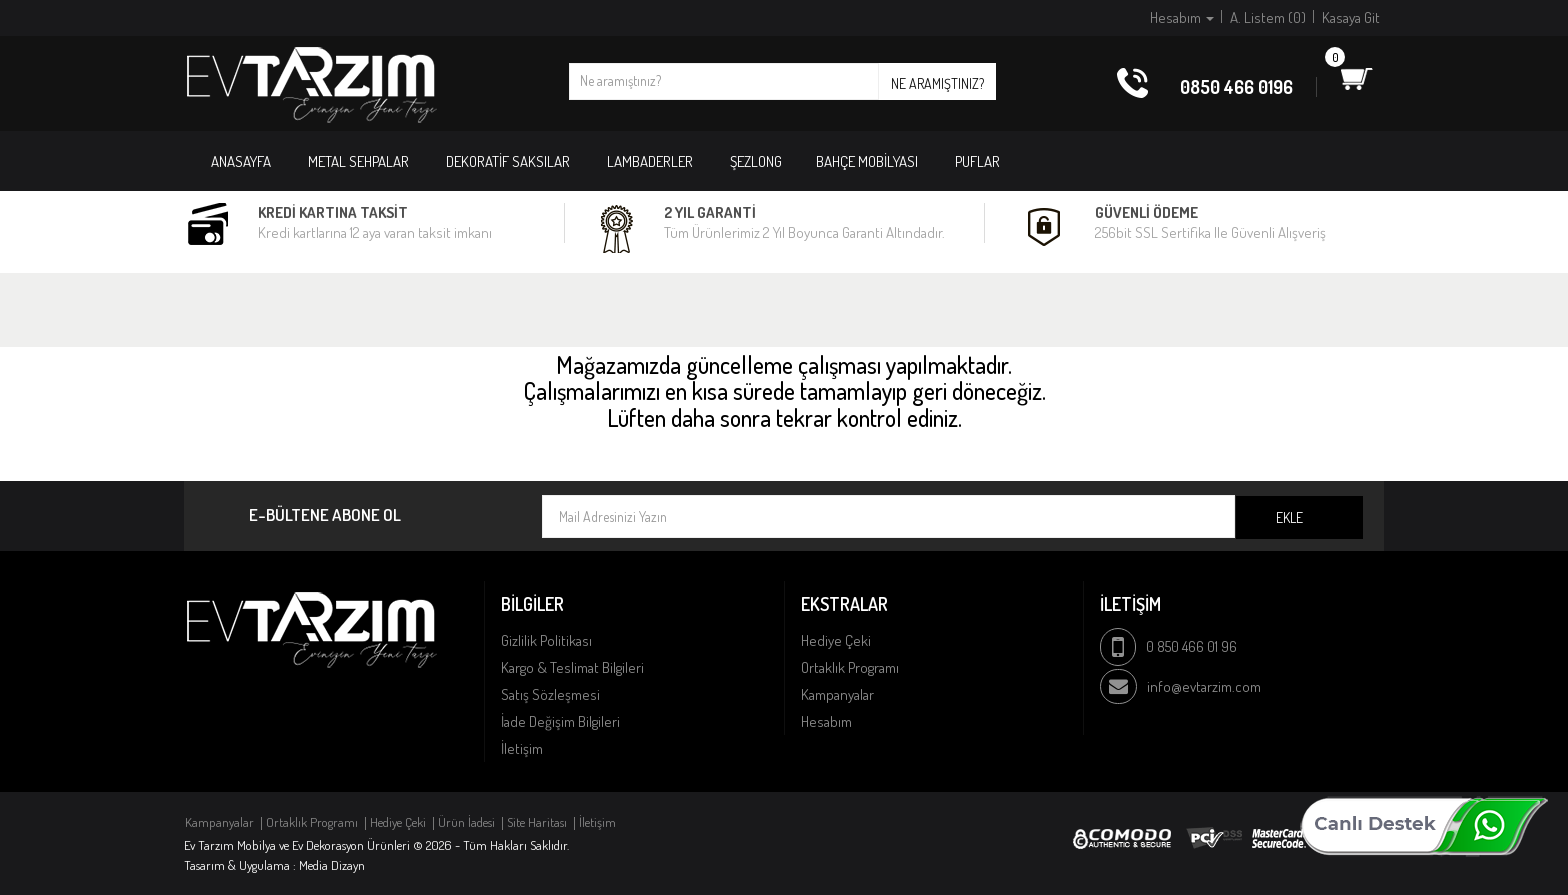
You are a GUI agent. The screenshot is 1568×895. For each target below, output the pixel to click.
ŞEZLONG (756, 161)
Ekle (1289, 517)
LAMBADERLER (650, 161)
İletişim (522, 748)
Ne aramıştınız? (937, 83)
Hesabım (826, 721)
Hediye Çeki (836, 640)
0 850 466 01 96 (1191, 646)
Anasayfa (241, 161)
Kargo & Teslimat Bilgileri (572, 667)
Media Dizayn (332, 865)
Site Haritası (537, 822)
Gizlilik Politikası (546, 640)
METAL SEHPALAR (358, 161)
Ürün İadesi (466, 822)
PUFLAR (977, 161)
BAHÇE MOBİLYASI (867, 161)
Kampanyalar (837, 694)
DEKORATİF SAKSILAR (508, 161)
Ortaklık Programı (850, 667)
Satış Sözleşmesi (550, 694)
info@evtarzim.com (1204, 686)
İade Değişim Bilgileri (560, 721)
